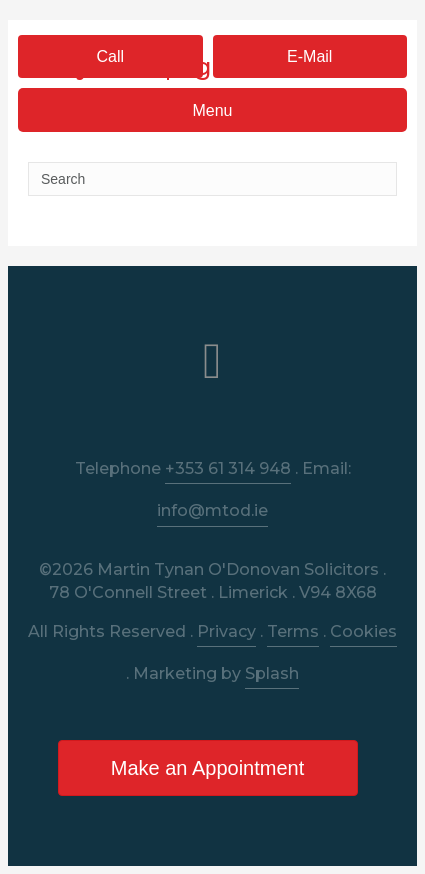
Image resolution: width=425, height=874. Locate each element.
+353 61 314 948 (228, 468)
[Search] (212, 179)
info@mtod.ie (212, 510)
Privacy (226, 631)
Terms (293, 631)
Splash (272, 673)
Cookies (363, 631)
